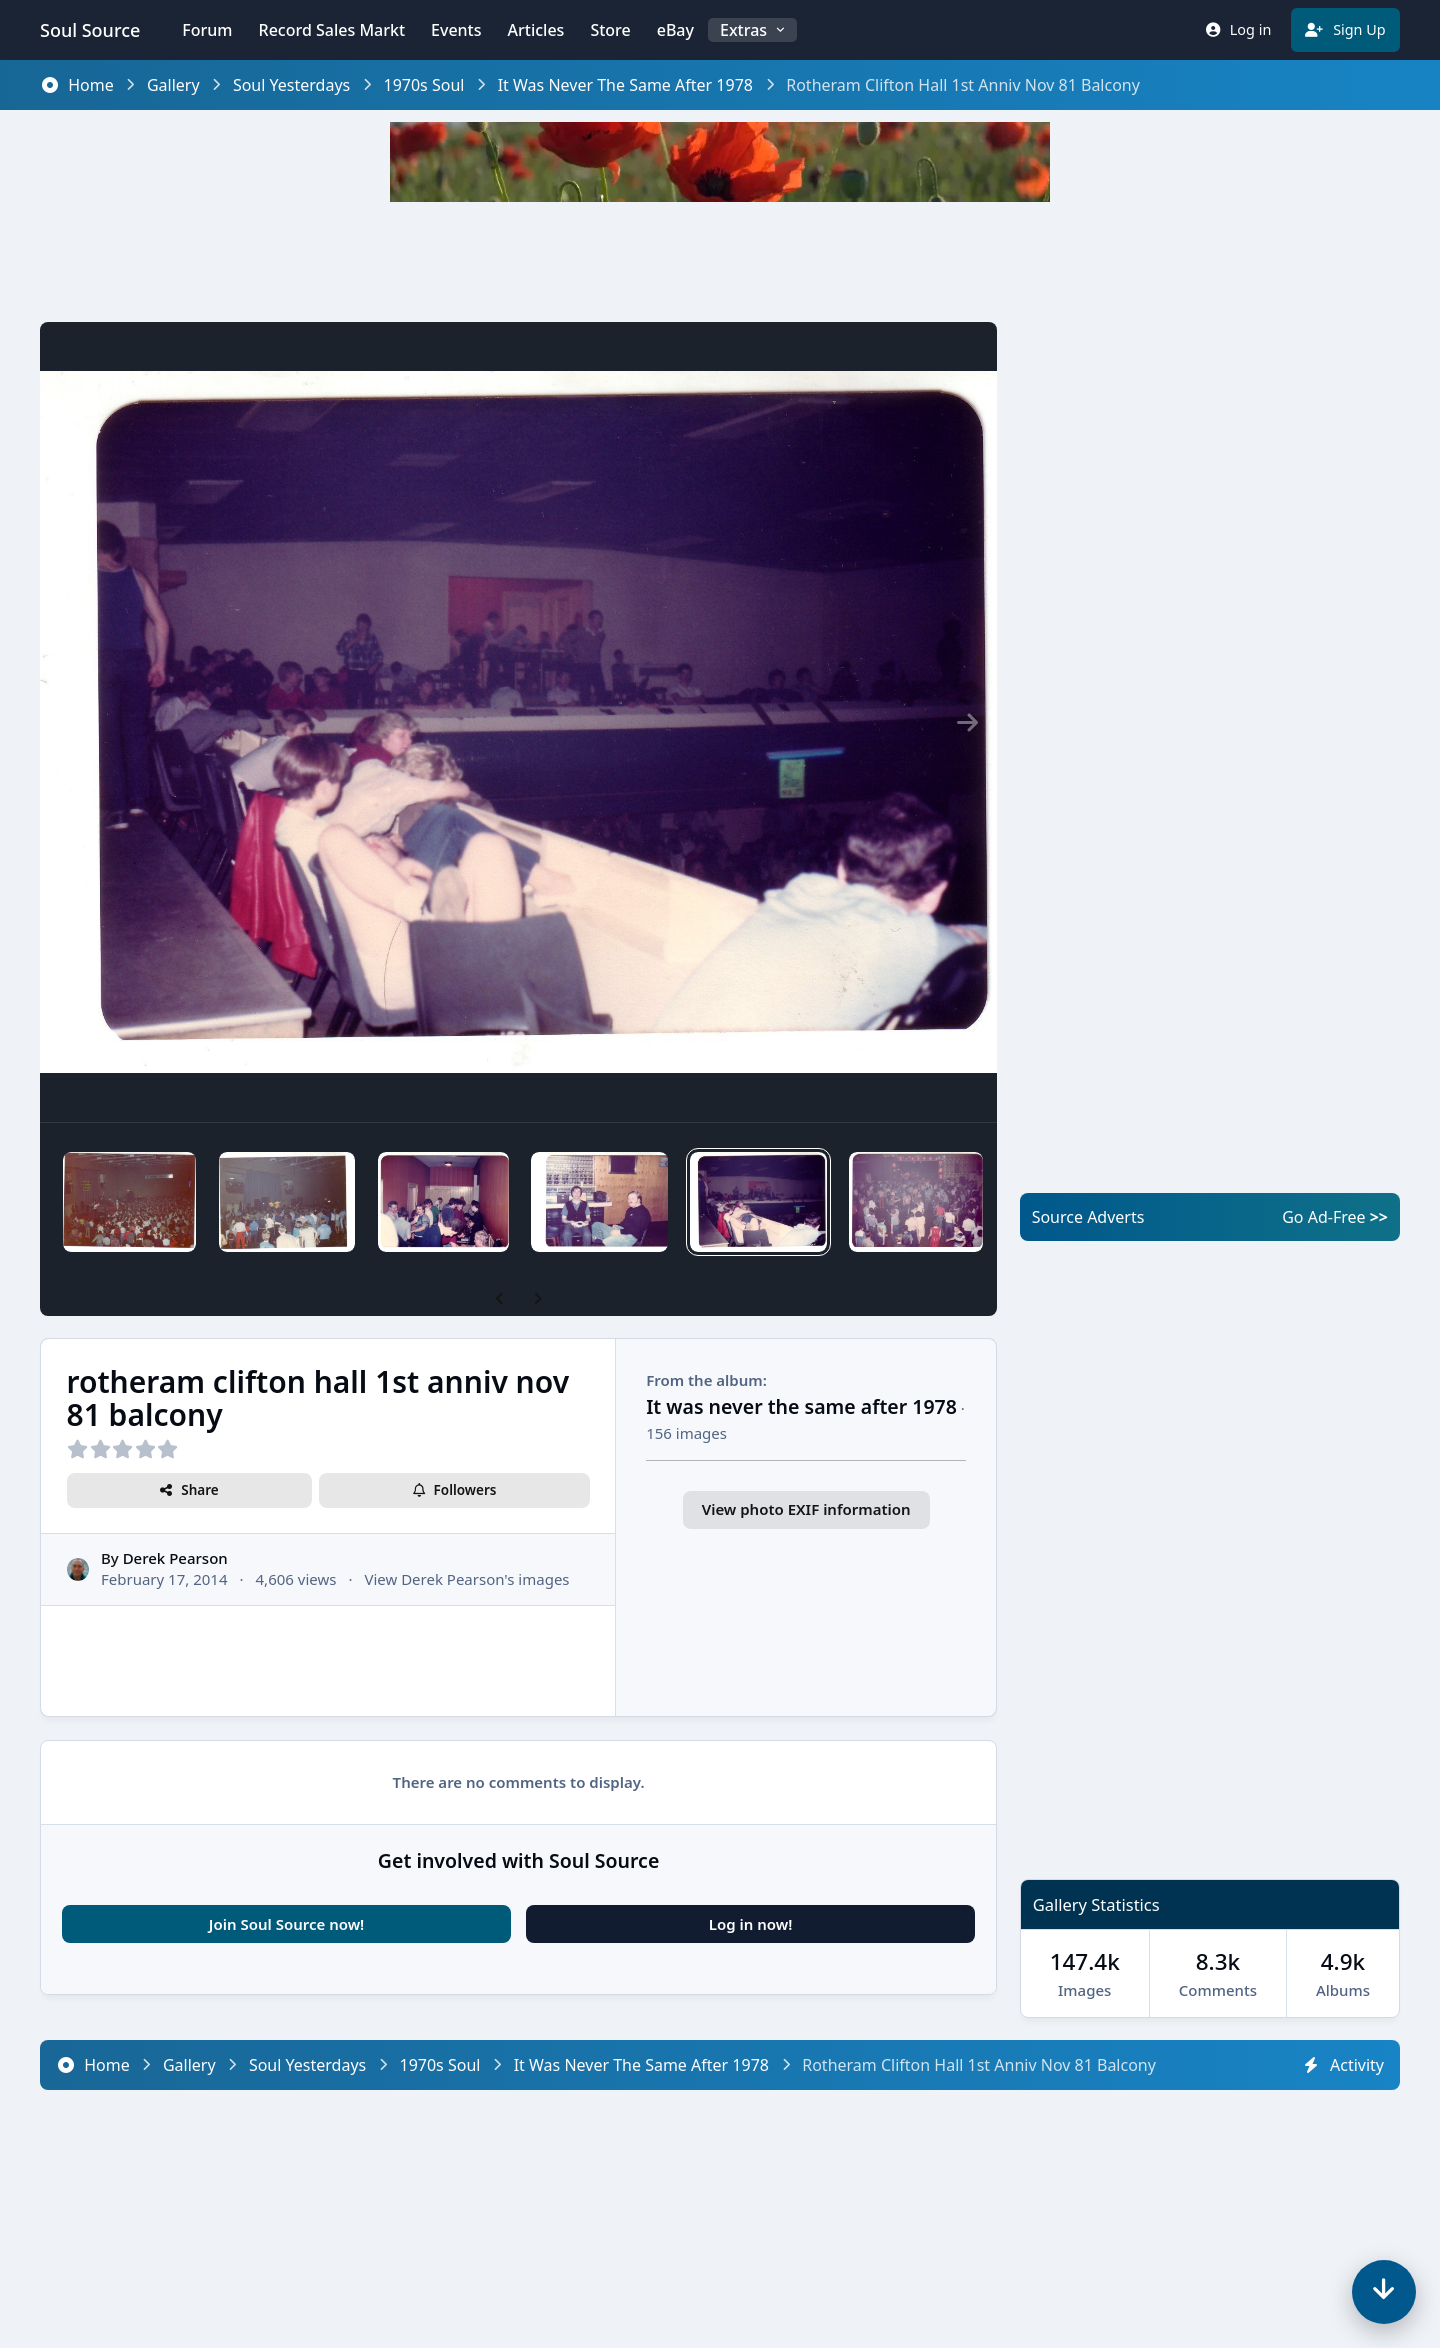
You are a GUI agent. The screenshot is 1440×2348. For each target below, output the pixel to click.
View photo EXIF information (806, 1509)
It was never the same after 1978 (801, 1406)
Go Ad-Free (1335, 1217)
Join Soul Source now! (286, 1924)
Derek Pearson (175, 1559)
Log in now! (751, 1924)
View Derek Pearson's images (466, 1580)
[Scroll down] (1384, 2292)
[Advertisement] (720, 262)
